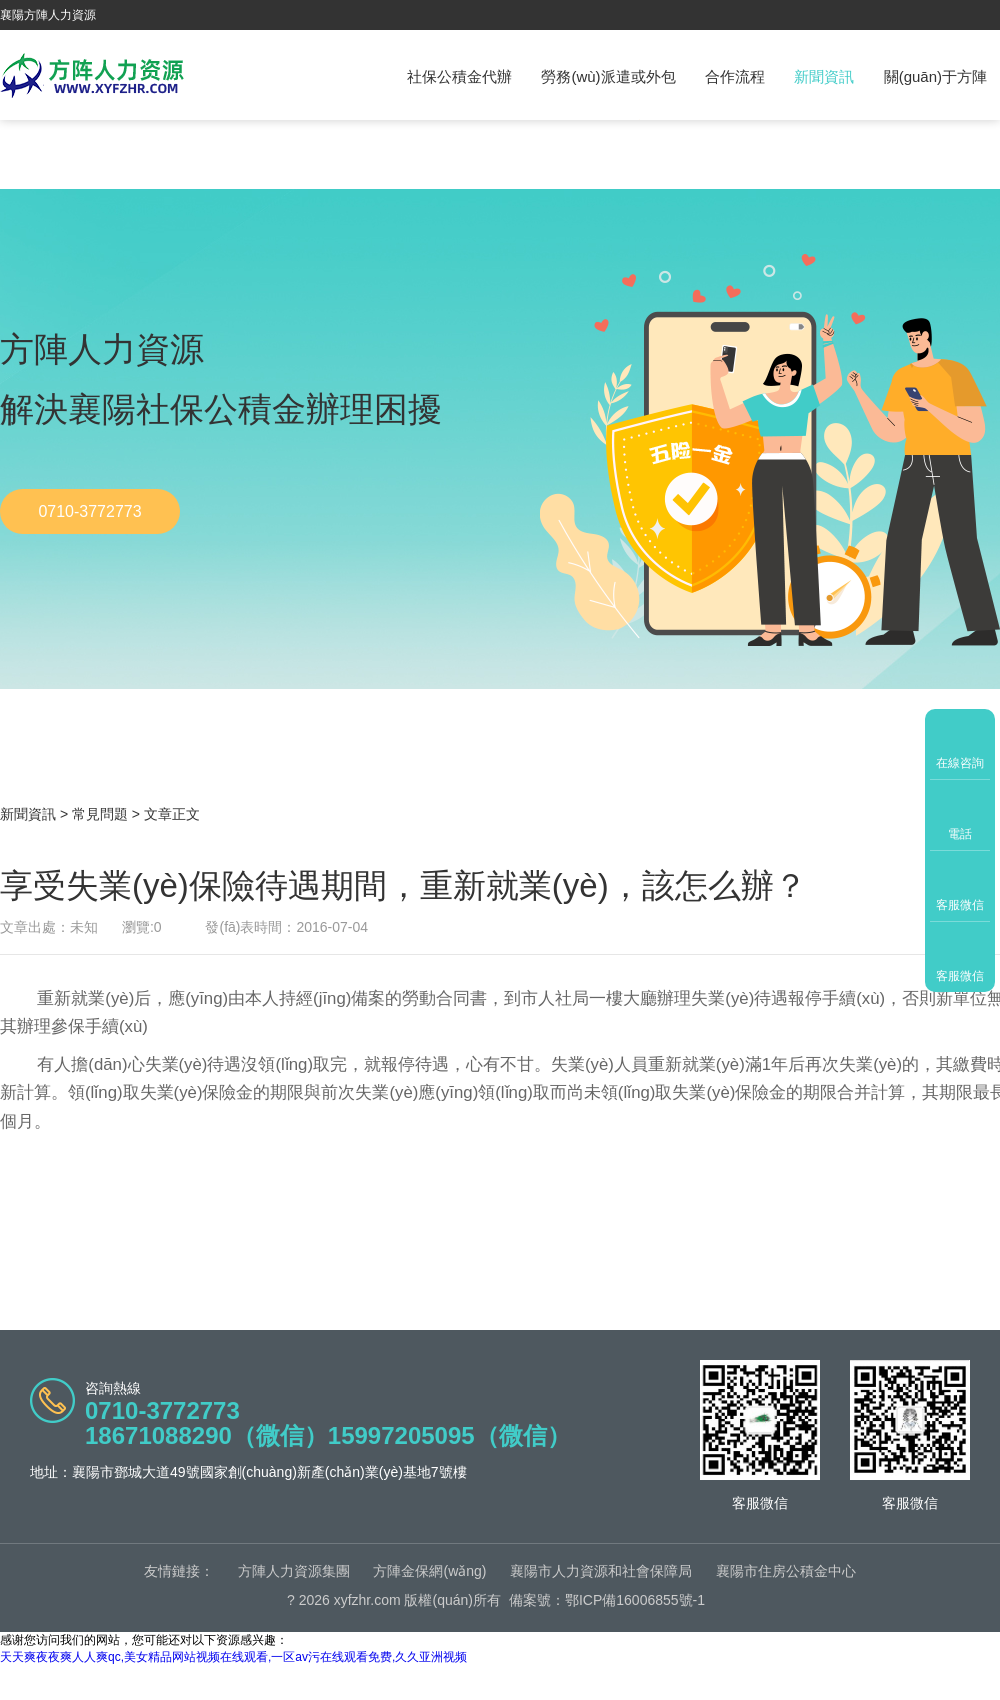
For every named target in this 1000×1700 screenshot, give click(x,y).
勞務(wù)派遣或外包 (608, 76)
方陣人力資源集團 (294, 1571)
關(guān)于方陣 (935, 76)
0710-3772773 (89, 511)
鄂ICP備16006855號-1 (635, 1600)
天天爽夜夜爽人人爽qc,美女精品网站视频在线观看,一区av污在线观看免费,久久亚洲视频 (233, 1657)
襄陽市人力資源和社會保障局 (601, 1571)
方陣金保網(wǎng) (429, 1571)
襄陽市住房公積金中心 (786, 1571)
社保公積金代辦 (459, 76)
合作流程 (735, 76)
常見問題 (100, 814)
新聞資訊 (824, 76)
